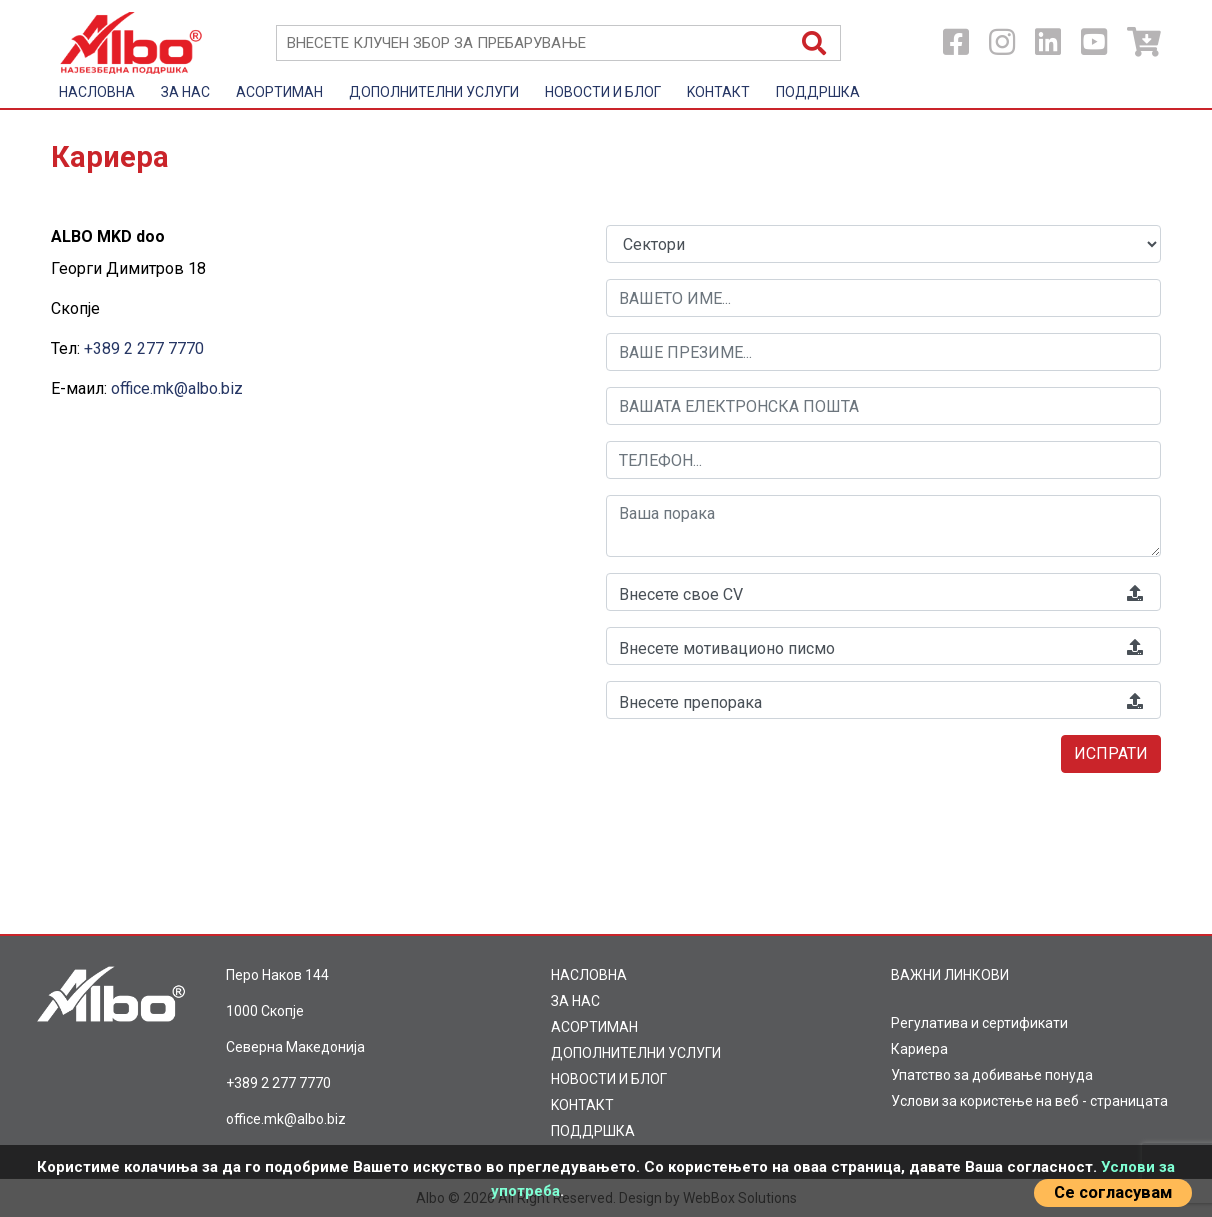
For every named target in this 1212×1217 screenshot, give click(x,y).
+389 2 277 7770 (144, 348)
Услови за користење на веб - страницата (1029, 1101)
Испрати (1111, 753)
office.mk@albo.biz (177, 388)
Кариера (919, 1049)
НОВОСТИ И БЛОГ (603, 92)
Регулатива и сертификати (979, 1023)
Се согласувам (1113, 1192)
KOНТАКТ (718, 92)
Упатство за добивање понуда (992, 1075)
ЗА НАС (185, 92)
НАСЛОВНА (97, 92)
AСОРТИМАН (279, 92)
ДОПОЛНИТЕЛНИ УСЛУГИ (434, 92)
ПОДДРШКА (818, 92)
